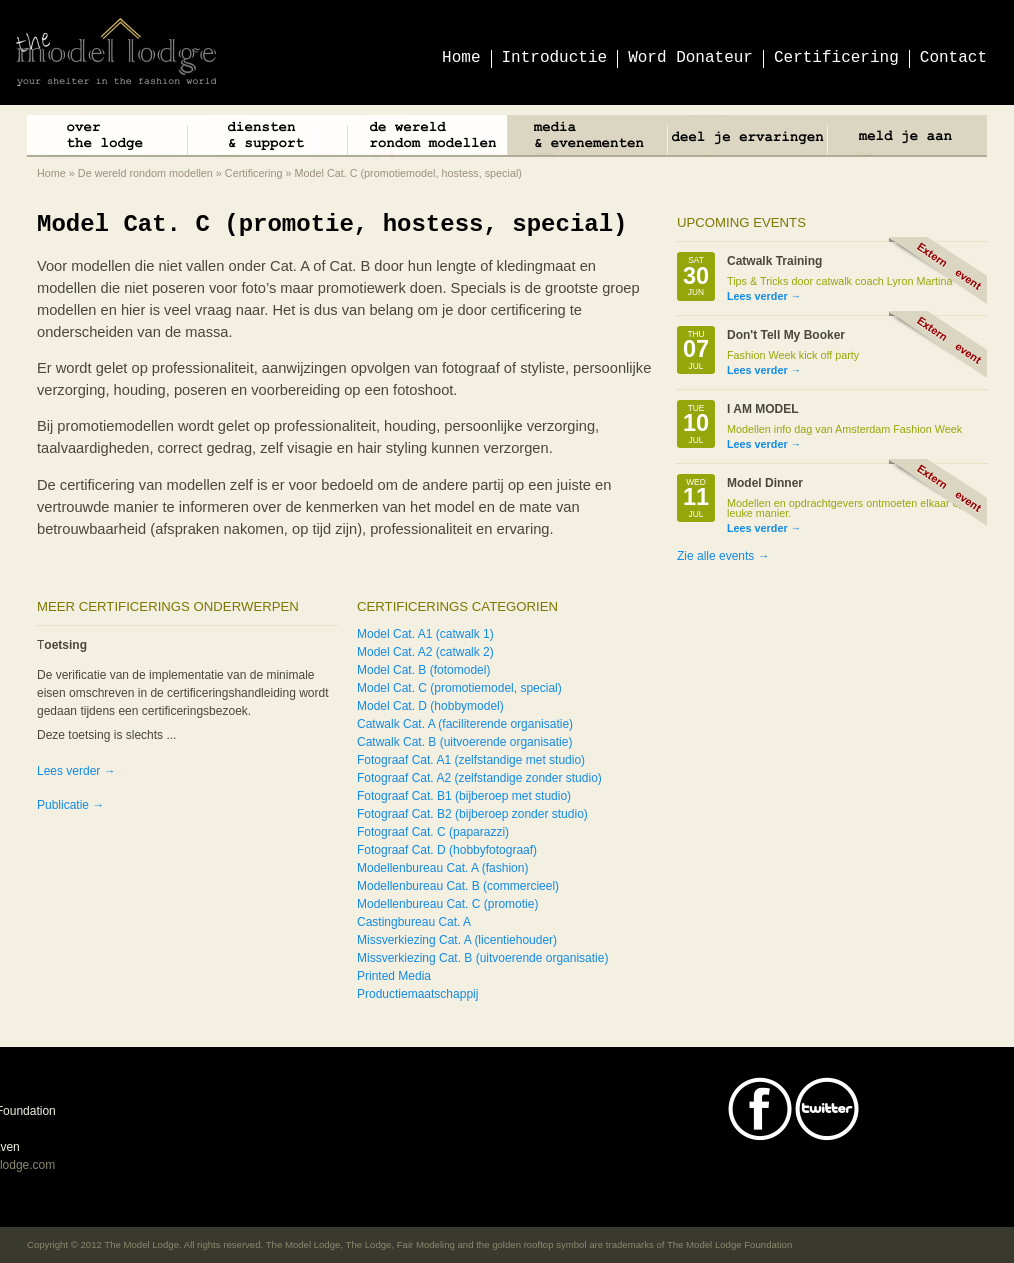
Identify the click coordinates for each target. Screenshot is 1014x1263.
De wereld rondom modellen (427, 138)
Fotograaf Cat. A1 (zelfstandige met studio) (471, 760)
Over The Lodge (107, 138)
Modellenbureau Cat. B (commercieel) (458, 886)
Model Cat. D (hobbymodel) (430, 706)
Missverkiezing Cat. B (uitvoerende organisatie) (482, 958)
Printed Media (394, 976)
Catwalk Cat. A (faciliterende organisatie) (465, 724)
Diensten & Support (267, 138)
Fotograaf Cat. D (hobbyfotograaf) (447, 850)
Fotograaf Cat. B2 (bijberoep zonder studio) (472, 814)
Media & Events (587, 138)
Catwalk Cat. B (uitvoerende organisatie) (464, 742)
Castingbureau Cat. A (414, 922)
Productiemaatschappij (417, 994)
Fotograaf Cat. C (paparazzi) (433, 832)
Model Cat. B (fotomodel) (423, 670)
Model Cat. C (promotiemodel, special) (459, 688)
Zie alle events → (723, 556)
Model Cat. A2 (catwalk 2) (425, 652)
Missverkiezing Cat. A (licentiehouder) (457, 940)
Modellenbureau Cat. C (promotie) (447, 904)
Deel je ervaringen (747, 138)
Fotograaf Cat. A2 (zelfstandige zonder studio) (479, 778)
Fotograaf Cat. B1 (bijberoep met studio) (464, 796)
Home (51, 173)
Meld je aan (907, 138)
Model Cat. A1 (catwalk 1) (425, 634)
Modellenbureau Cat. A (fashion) (442, 868)
